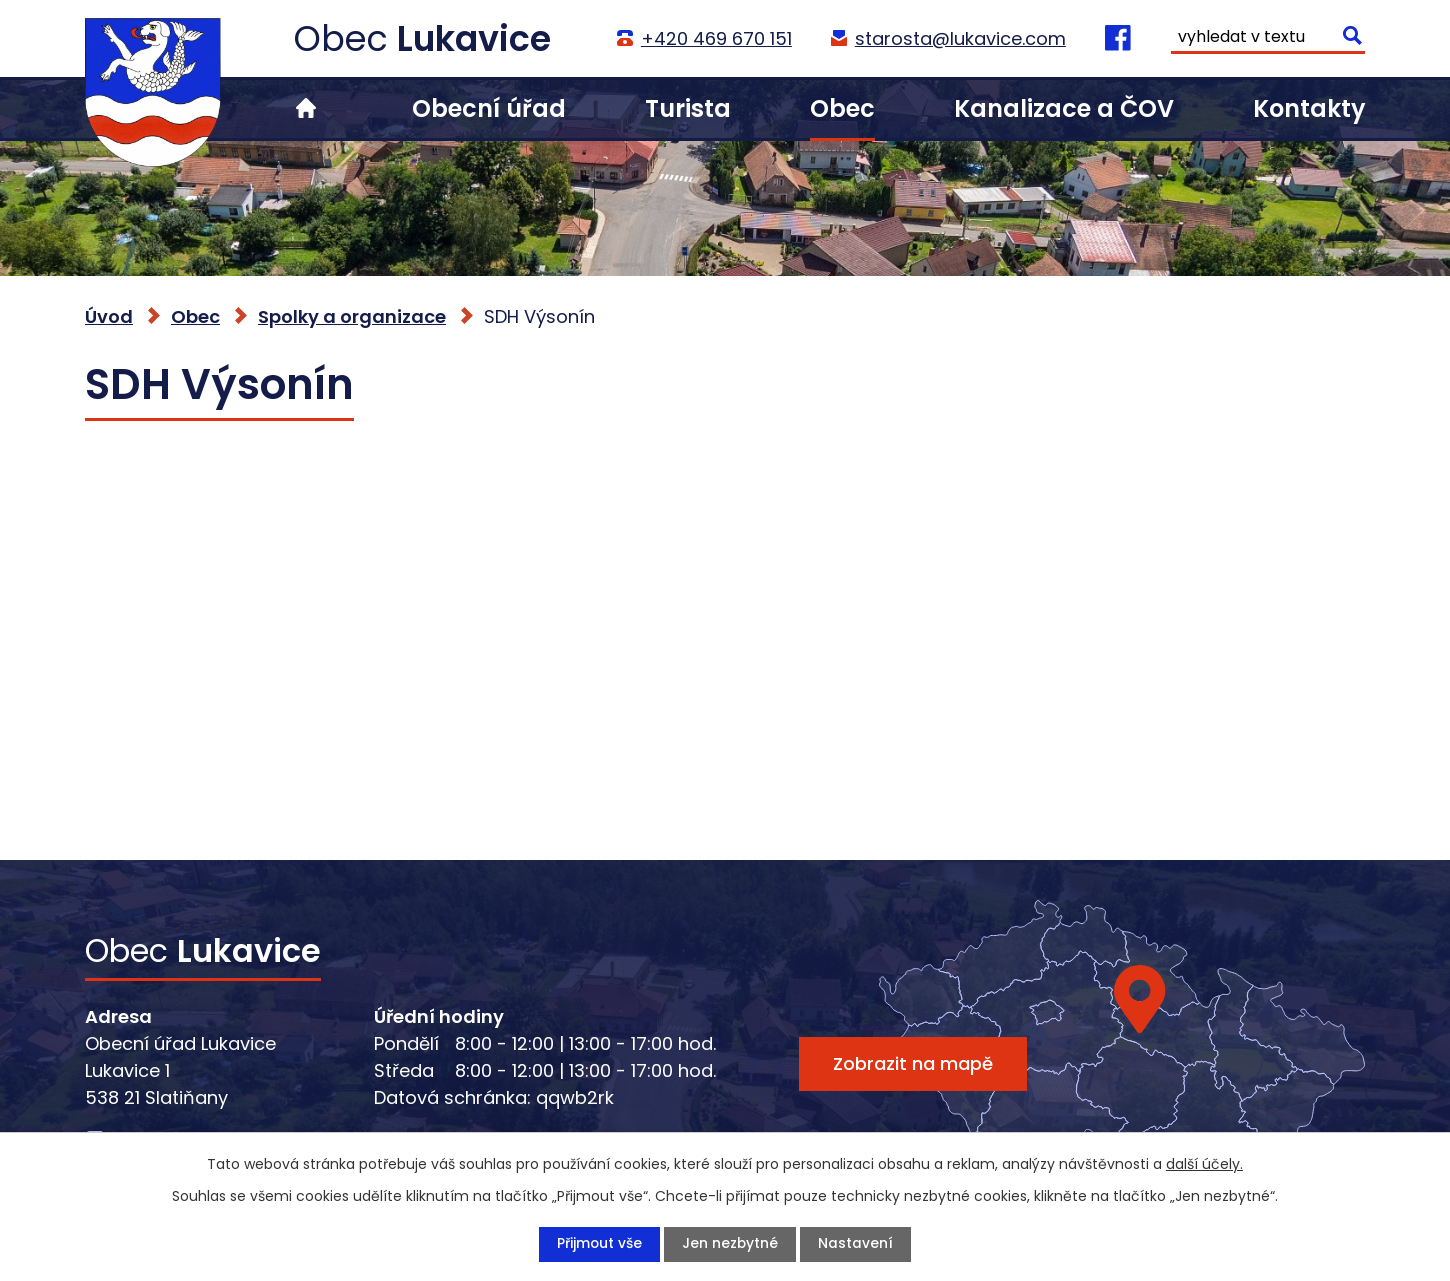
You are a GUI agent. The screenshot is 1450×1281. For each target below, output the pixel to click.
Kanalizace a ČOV (1064, 108)
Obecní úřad (489, 108)
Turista (688, 108)
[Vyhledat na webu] (1268, 39)
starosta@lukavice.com (959, 38)
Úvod (306, 108)
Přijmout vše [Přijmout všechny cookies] (599, 1244)
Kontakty (1309, 108)
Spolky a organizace (352, 316)
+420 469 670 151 (715, 38)
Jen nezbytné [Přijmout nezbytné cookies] (730, 1244)
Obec (842, 108)
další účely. (1204, 1164)
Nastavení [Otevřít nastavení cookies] (856, 1244)
